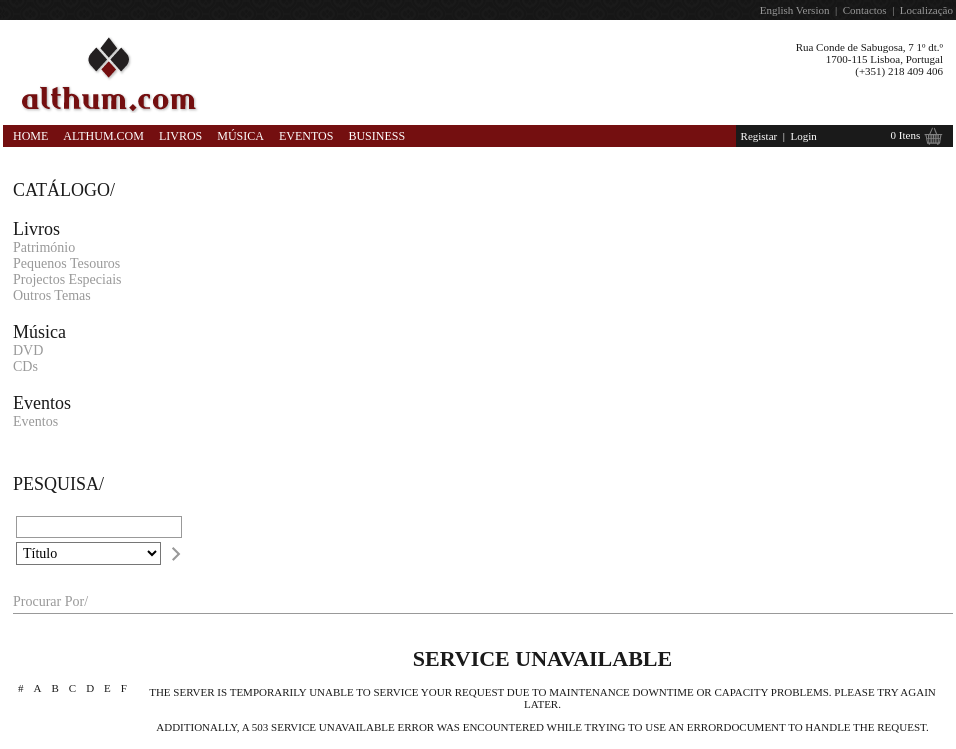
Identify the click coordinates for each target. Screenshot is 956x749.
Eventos (306, 136)
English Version (795, 10)
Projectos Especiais (67, 279)
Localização (926, 10)
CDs (25, 366)
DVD (28, 350)
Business (376, 136)
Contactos (865, 10)
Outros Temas (52, 295)
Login (803, 136)
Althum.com (103, 136)
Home (30, 136)
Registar (759, 136)
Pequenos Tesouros (66, 263)
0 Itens (906, 135)
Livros (180, 136)
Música (240, 136)
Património (44, 247)
